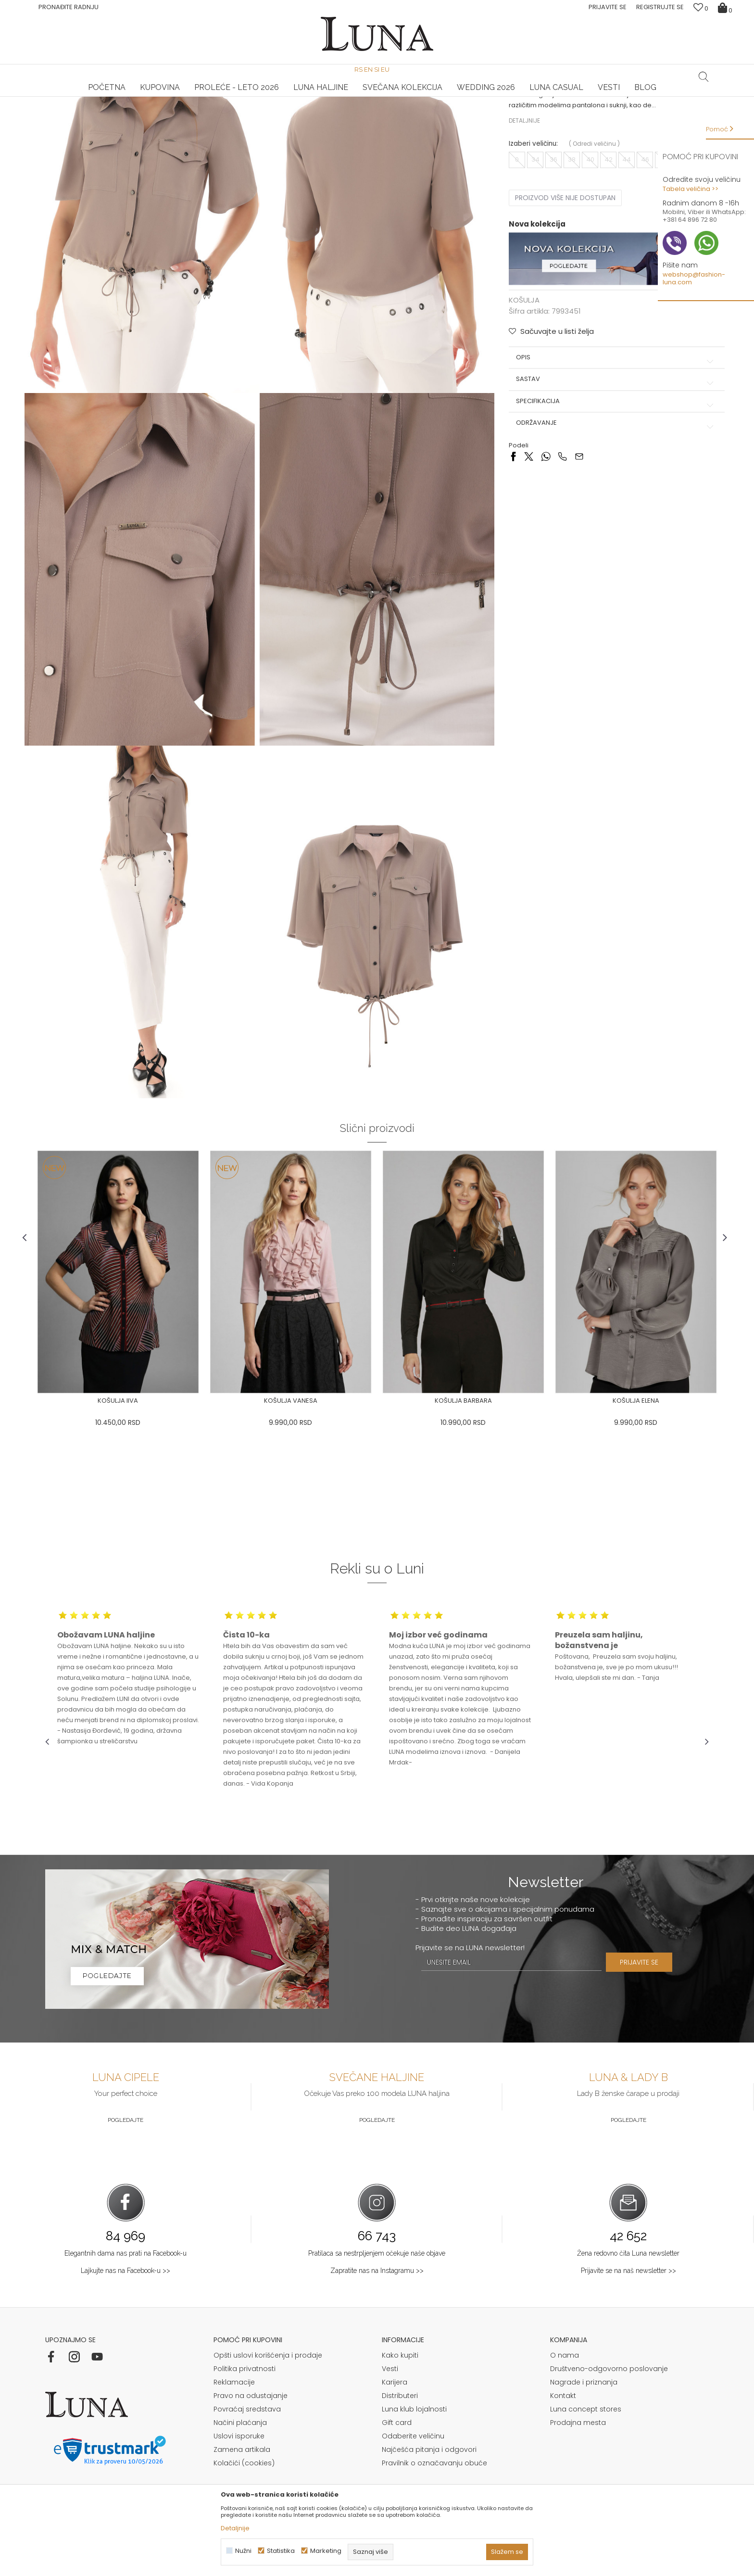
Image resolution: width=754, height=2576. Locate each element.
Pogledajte (125, 2140)
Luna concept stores (585, 2430)
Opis (602, 443)
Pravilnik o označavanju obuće (434, 2484)
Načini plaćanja (240, 2444)
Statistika (281, 2550)
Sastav (602, 465)
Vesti (390, 2390)
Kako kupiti (400, 2376)
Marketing (325, 2550)
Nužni (243, 2550)
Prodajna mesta (578, 2444)
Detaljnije (517, 209)
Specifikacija (602, 486)
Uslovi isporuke (239, 2457)
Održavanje (602, 508)
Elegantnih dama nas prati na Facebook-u (125, 2274)
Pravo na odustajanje (251, 2417)
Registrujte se (660, 7)
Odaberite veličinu (413, 2457)
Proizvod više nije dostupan (558, 287)
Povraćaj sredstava (247, 2430)
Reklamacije (234, 2403)
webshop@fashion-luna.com (694, 278)
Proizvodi (119, 110)
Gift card (397, 2444)
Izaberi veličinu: (526, 232)
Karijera (394, 2403)
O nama (564, 2376)
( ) (587, 232)
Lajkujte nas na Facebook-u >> (125, 2291)
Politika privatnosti (245, 2390)
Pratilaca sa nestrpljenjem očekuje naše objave (376, 2274)
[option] (155, 97)
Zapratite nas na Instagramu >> (377, 2291)
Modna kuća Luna (71, 110)
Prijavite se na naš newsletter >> (628, 2291)
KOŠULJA (151, 110)
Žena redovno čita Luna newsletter (628, 2274)
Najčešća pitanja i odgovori (429, 2470)
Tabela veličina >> (690, 188)
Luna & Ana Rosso (597, 97)
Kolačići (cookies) (244, 2484)
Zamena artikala (242, 2470)
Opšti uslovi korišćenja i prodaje (268, 2376)
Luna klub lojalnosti (414, 2430)
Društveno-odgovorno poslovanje (609, 2390)
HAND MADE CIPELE (156, 97)
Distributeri (400, 2417)
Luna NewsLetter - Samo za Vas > (379, 97)
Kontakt (563, 2417)
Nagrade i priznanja (583, 2403)
